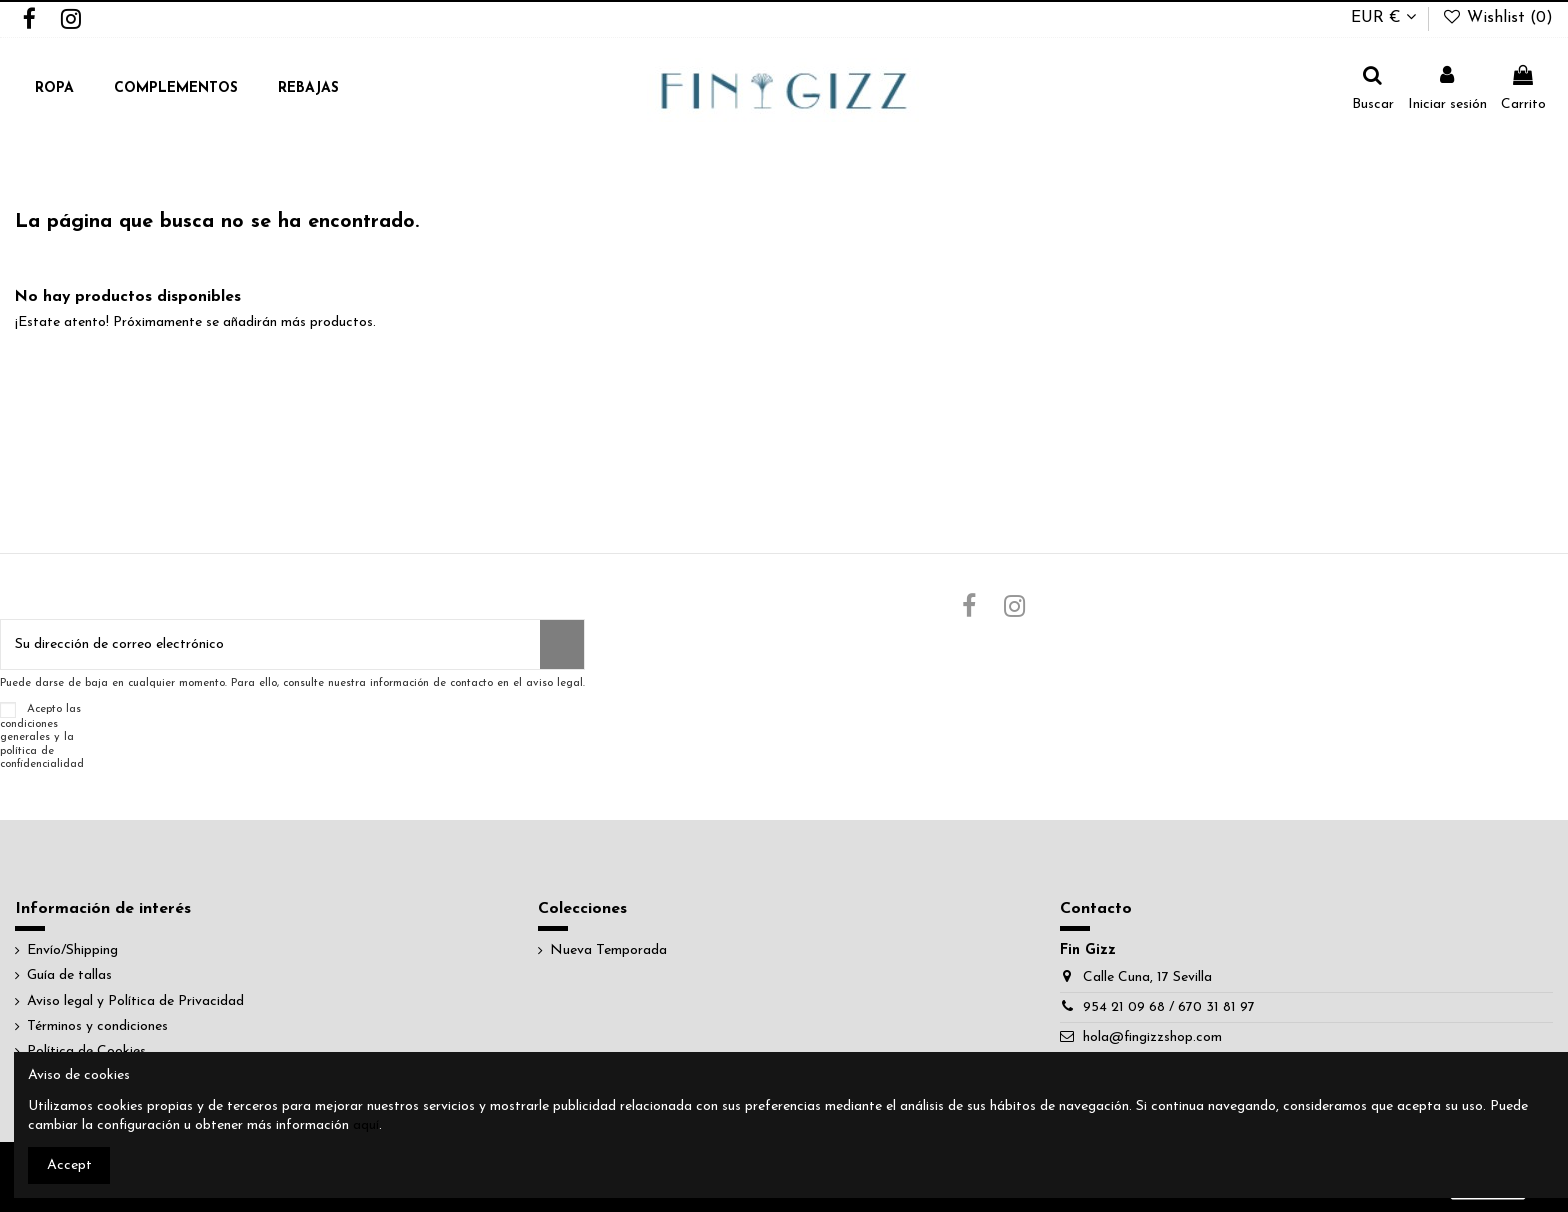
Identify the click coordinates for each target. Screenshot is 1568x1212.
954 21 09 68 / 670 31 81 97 (1169, 1007)
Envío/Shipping (72, 950)
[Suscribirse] (562, 644)
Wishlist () (1497, 18)
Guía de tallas (69, 975)
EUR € (1383, 18)
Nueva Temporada (608, 950)
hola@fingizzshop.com (1152, 1037)
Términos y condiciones (97, 1026)
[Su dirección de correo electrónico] (270, 644)
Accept (69, 1165)
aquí (366, 1125)
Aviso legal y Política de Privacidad (135, 1001)
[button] (54, 89)
